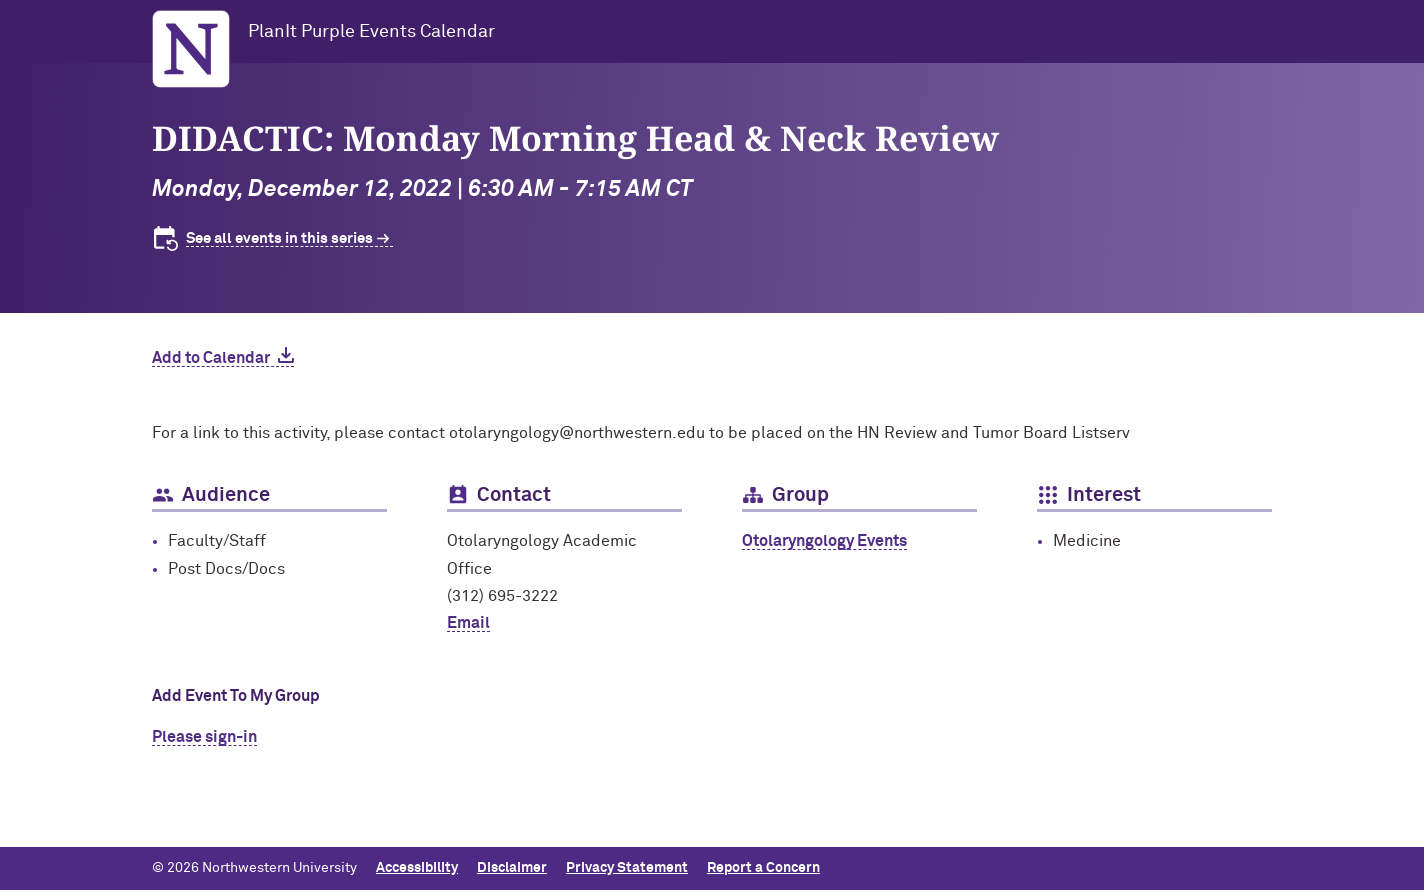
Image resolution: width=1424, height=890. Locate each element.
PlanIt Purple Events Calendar (371, 32)
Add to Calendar (211, 358)
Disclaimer (512, 868)
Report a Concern (763, 868)
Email (468, 623)
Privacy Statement (627, 868)
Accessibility (417, 868)
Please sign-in (204, 737)
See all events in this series (279, 238)
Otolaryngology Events (824, 541)
